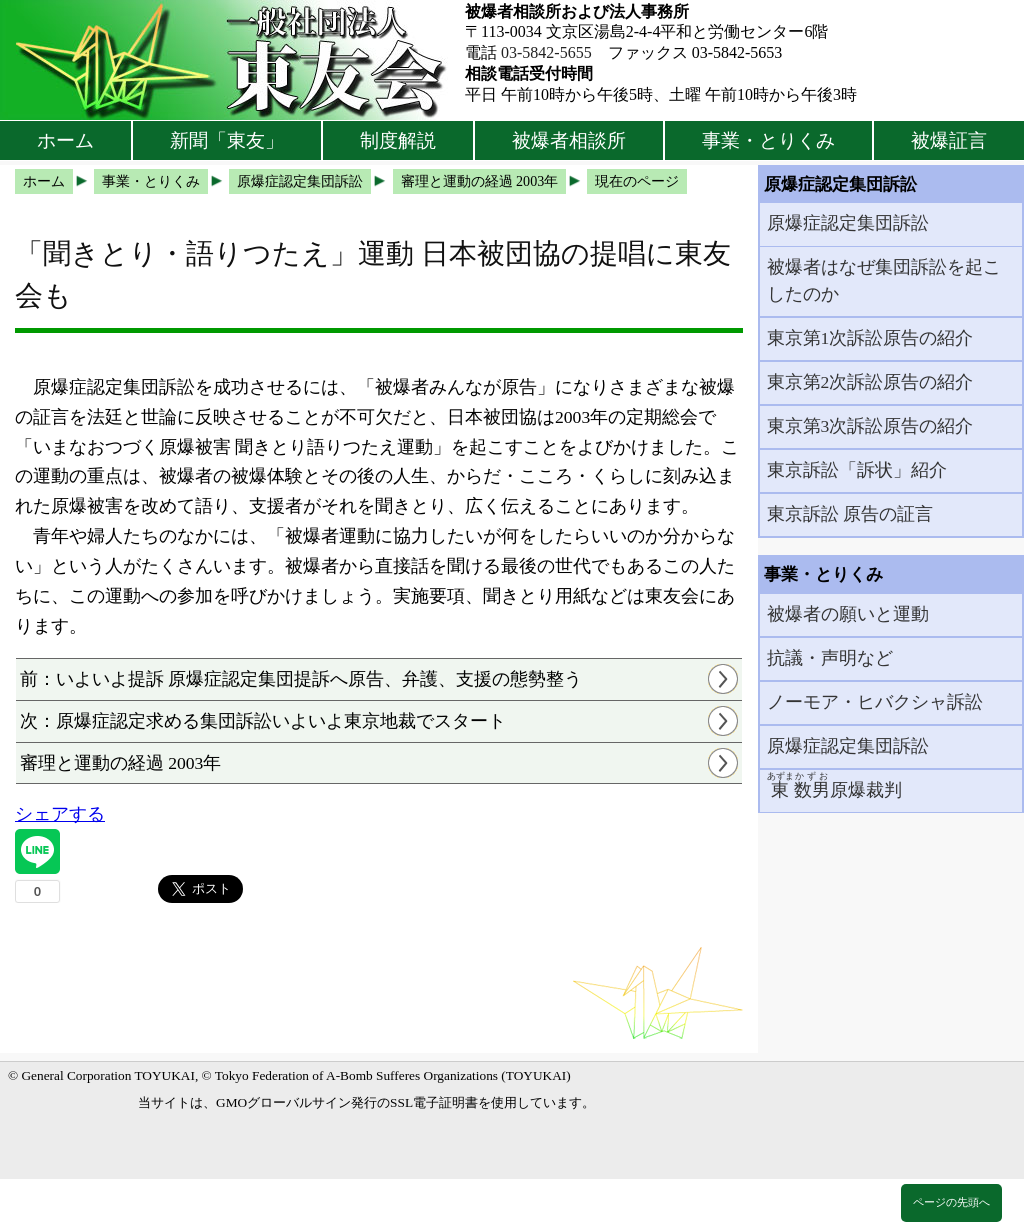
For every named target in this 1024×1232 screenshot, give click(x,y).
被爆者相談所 (569, 140)
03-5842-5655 (546, 52)
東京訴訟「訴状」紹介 (857, 470)
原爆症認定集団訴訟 (848, 223)
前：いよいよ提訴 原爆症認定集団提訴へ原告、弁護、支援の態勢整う (301, 679)
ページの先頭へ (951, 1202)
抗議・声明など (830, 658)
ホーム (65, 140)
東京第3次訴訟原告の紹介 (870, 426)
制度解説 (398, 140)
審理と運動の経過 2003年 (121, 763)
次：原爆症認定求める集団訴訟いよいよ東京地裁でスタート (263, 721)
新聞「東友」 (227, 140)
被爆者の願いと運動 (848, 614)
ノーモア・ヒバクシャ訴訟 (875, 702)
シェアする (60, 814)
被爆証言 (949, 140)
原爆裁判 (834, 785)
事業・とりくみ (768, 140)
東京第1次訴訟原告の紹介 (870, 338)
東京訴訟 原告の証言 (850, 514)
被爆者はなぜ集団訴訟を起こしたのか (884, 280)
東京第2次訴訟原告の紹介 (870, 382)
